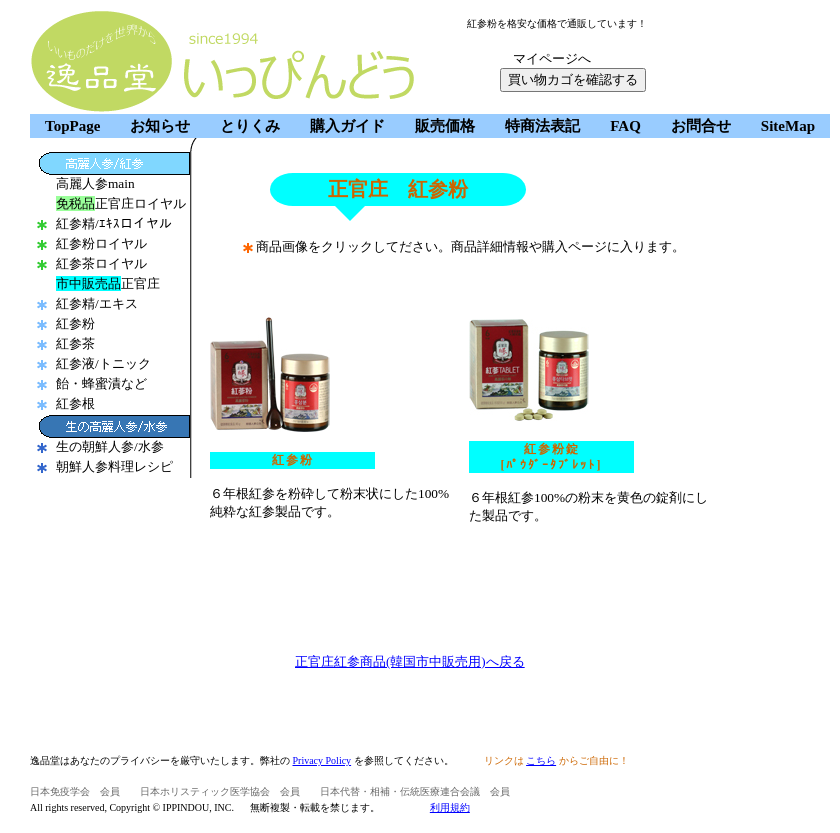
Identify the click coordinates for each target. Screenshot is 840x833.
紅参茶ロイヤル (101, 263)
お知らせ (160, 126)
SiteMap (788, 126)
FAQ (625, 126)
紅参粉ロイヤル (101, 243)
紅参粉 (75, 323)
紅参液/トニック (103, 363)
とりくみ (250, 126)
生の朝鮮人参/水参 (110, 446)
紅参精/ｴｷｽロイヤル (114, 223)
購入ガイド (347, 126)
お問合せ (701, 126)
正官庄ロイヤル (121, 203)
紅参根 (75, 403)
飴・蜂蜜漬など (101, 383)
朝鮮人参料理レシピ (114, 466)
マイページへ (552, 58)
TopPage (72, 126)
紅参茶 (75, 343)
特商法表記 (542, 126)
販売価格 (445, 126)
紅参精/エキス (97, 303)
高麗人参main (95, 183)
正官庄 (108, 283)
